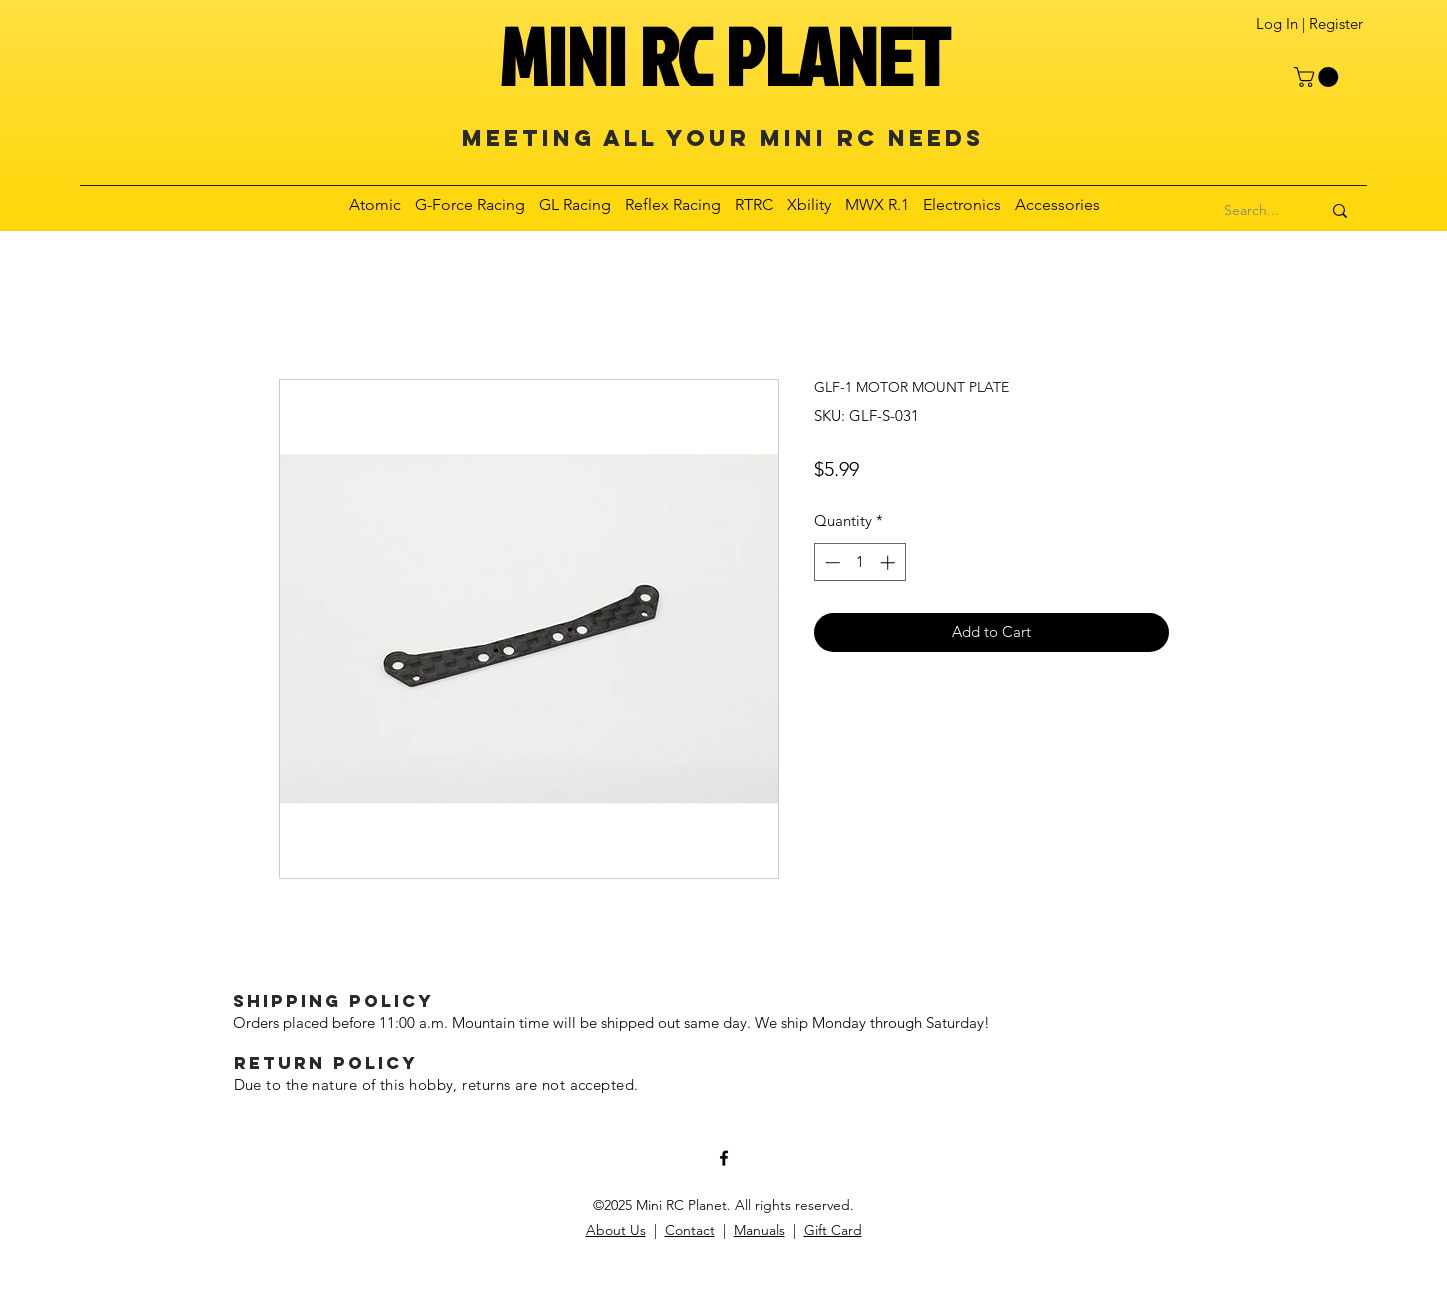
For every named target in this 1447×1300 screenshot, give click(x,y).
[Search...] (1252, 211)
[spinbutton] (859, 562)
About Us (616, 1230)
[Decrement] (830, 562)
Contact (690, 1230)
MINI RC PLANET (724, 56)
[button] (1318, 77)
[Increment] (889, 562)
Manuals (759, 1230)
